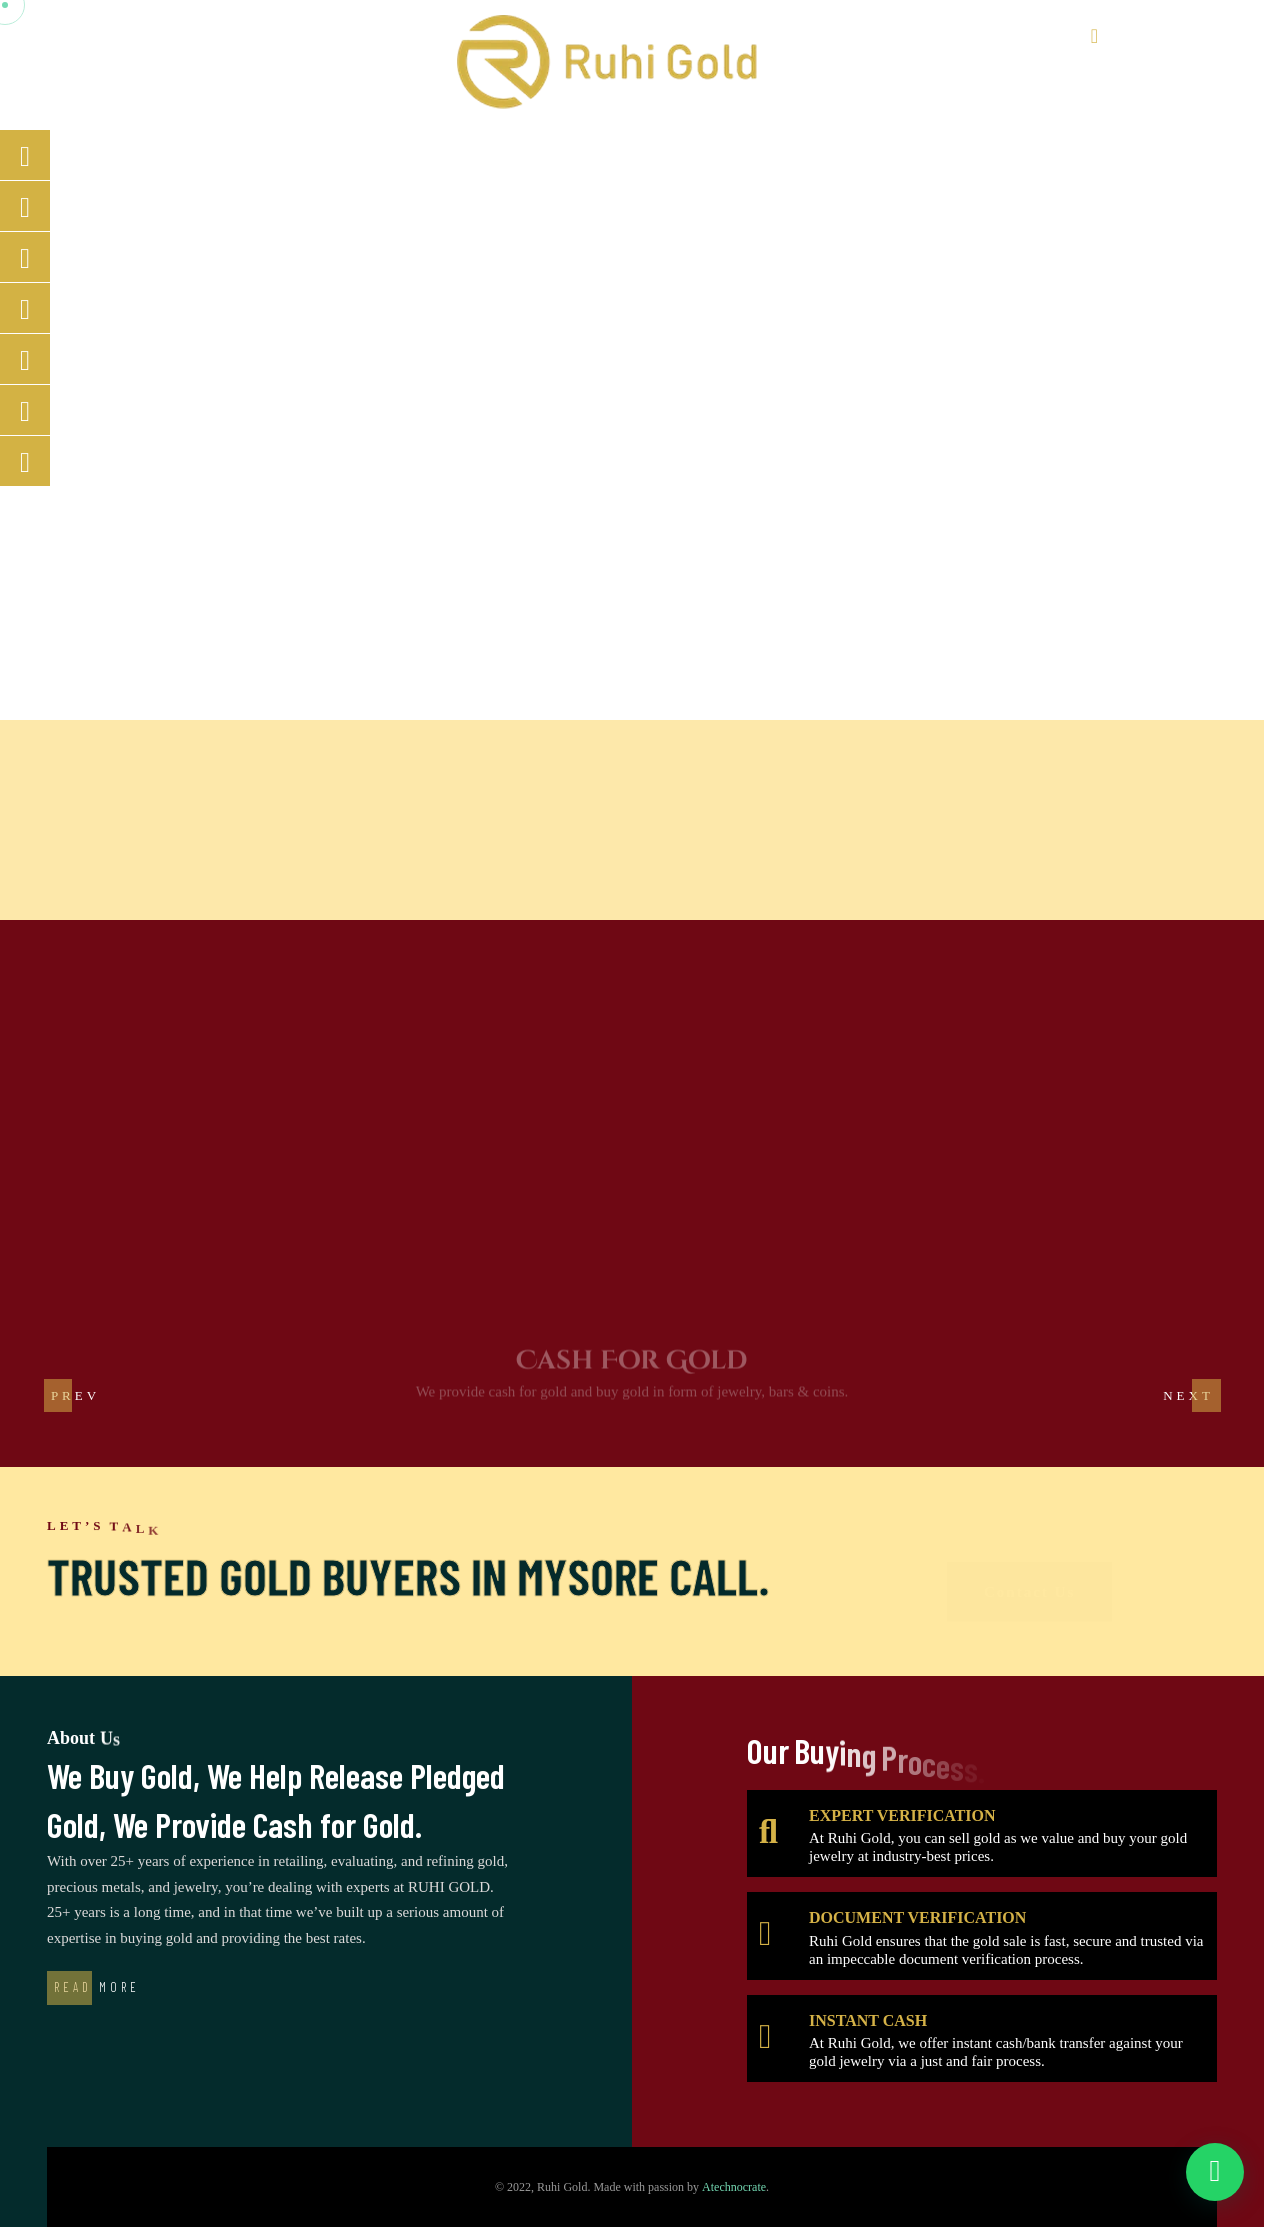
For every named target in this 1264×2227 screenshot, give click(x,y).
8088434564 (1147, 36)
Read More (97, 1987)
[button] (1188, 1395)
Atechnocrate (734, 2187)
